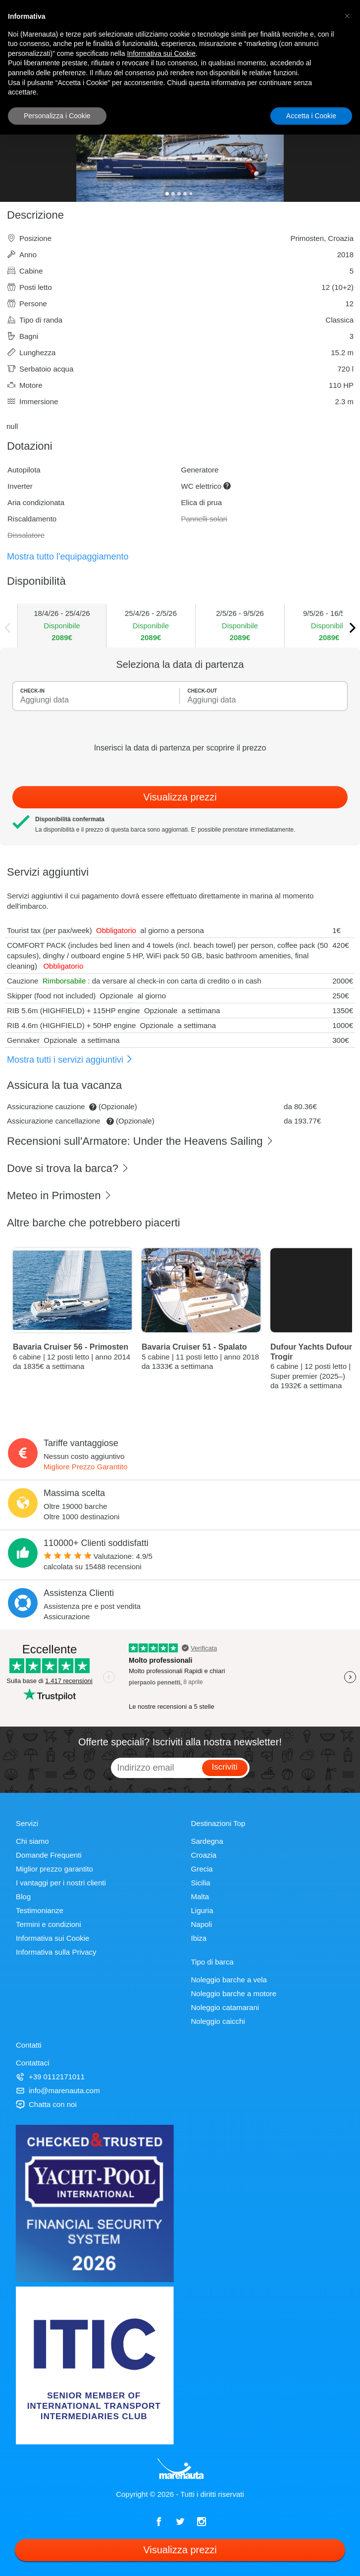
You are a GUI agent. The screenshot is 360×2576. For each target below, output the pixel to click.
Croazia (204, 1855)
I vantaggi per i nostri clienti (61, 1882)
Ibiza (199, 1938)
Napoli (201, 1924)
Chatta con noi (46, 2104)
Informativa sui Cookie (52, 1938)
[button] (347, 16)
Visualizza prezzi (180, 797)
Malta (200, 1896)
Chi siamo (32, 1841)
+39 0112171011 (50, 2076)
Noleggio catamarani (225, 2007)
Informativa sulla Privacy (56, 1952)
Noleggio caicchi (218, 2021)
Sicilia (200, 1882)
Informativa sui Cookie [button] (161, 53)
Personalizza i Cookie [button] (57, 116)
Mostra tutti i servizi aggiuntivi (70, 1060)
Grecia (202, 1869)
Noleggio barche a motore (234, 1993)
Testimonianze (39, 1910)
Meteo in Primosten (59, 1195)
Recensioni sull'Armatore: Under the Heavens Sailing (140, 1141)
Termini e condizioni (48, 1924)
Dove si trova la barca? (68, 1168)
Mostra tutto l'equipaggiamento (68, 557)
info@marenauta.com (58, 2090)
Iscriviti (225, 1767)
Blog (23, 1896)
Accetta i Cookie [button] (311, 116)
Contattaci (33, 2063)
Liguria (202, 1910)
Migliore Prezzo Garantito (85, 1466)
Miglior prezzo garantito (54, 1869)
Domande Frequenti (49, 1855)
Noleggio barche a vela (229, 1979)
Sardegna (207, 1841)
